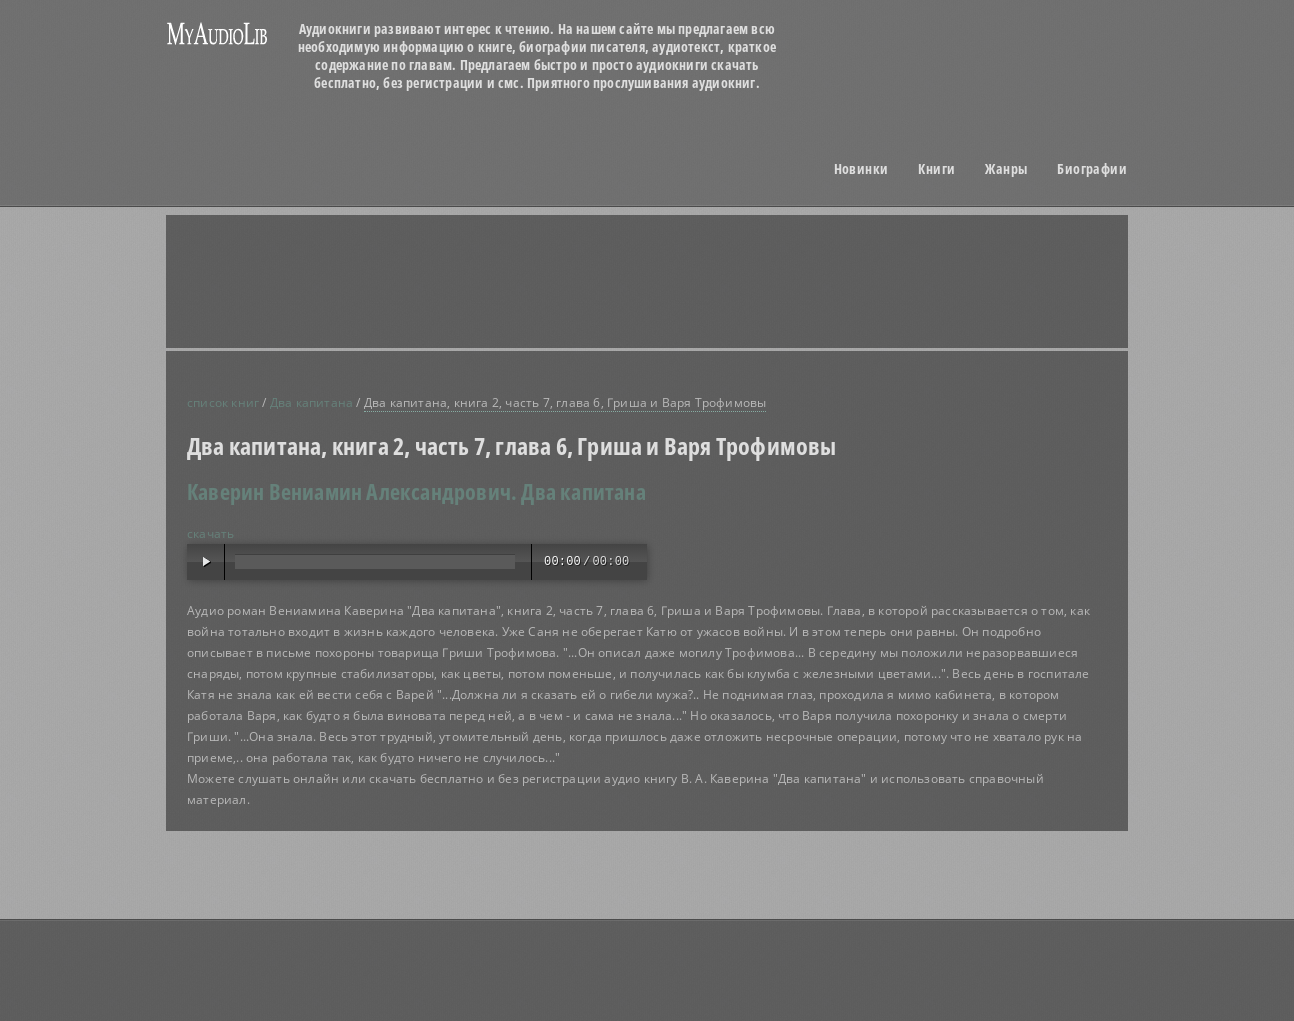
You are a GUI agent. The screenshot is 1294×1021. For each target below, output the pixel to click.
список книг (223, 402)
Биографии (1092, 169)
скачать (210, 533)
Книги (936, 169)
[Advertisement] (672, 281)
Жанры (1006, 169)
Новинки (861, 169)
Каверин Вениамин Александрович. (352, 491)
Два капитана (311, 402)
